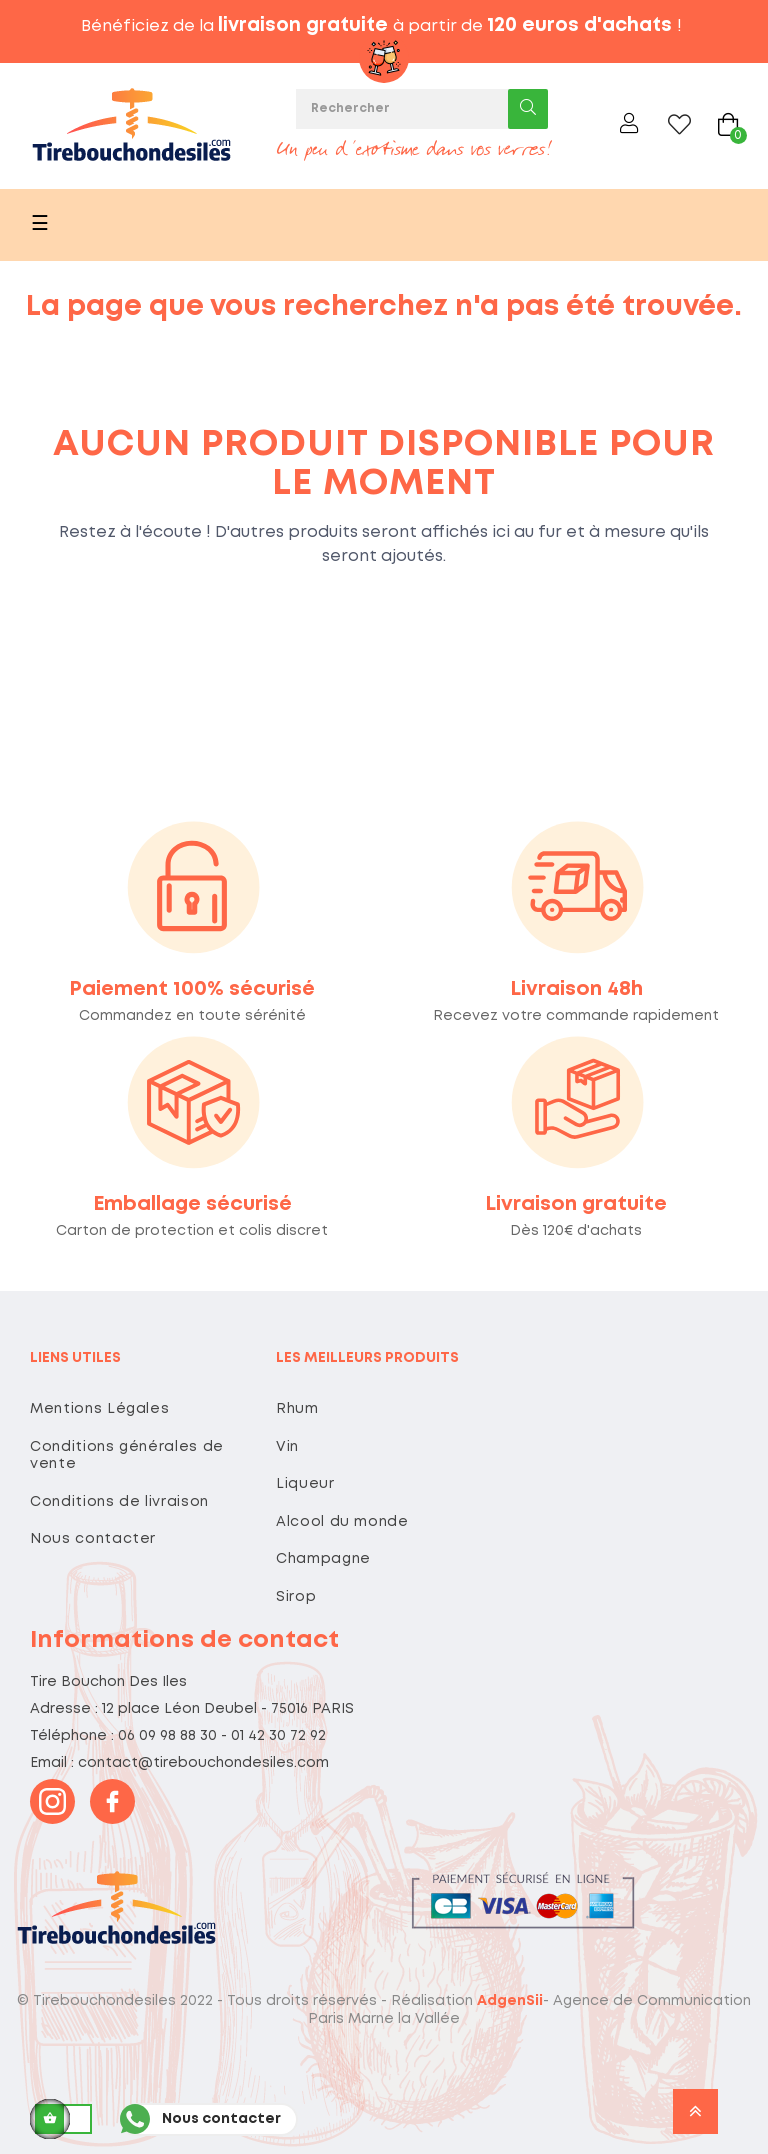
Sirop (296, 1597)
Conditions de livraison (119, 1502)
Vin (287, 1447)
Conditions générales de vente (127, 1456)
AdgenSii (510, 2001)
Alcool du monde (342, 1522)
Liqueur (305, 1484)
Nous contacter (93, 1539)
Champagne (323, 1559)
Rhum (297, 1409)
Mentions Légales (99, 1409)
